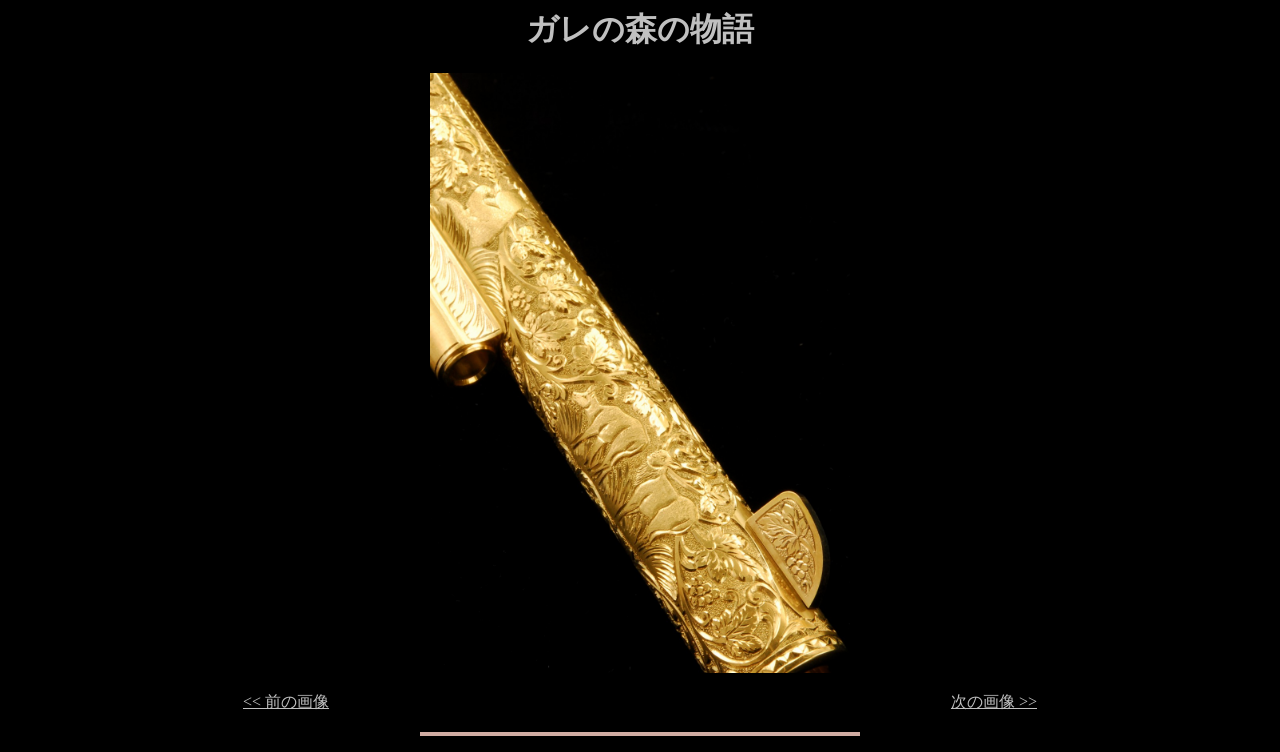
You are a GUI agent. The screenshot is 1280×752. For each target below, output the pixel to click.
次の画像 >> (994, 701)
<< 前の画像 (286, 701)
